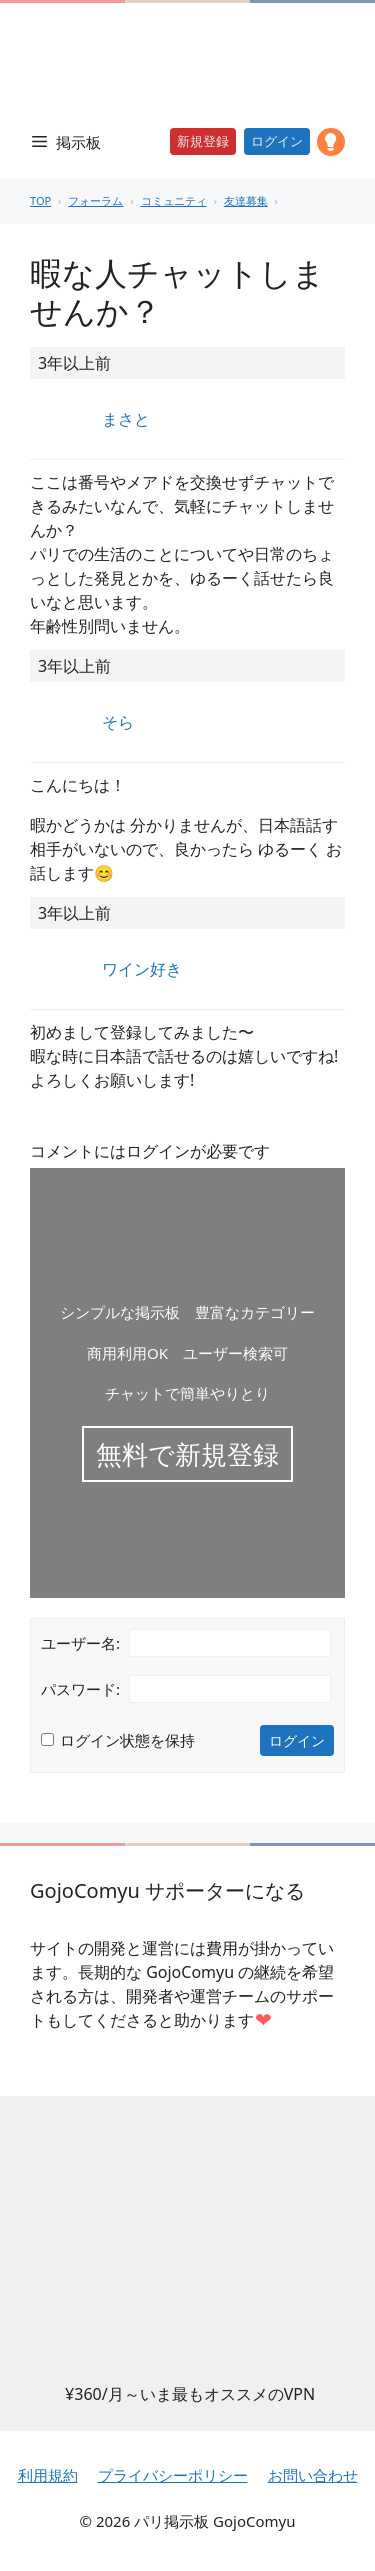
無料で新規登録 (187, 1454)
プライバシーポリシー (173, 2475)
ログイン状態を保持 (127, 1740)
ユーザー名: (80, 1643)
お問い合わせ (313, 2475)
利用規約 (48, 2475)
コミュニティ (174, 200)
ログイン (277, 141)
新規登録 (203, 141)
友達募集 (246, 200)
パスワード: (80, 1689)
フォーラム (95, 200)
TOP (40, 200)
